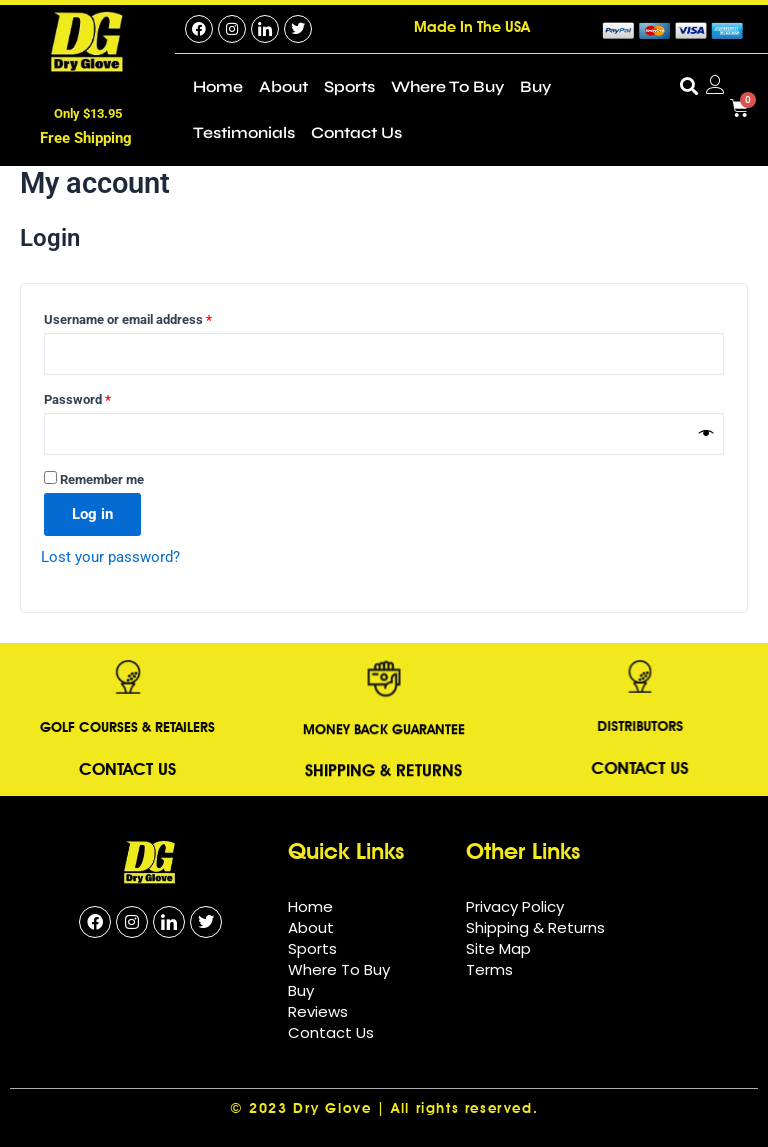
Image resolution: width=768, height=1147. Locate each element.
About (283, 86)
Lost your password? (110, 557)
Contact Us (356, 132)
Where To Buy (447, 86)
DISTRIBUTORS (580, 725)
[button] (688, 85)
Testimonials (244, 132)
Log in (92, 514)
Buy (535, 86)
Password (102, 397)
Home (218, 86)
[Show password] (706, 434)
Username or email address (153, 317)
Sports (349, 86)
